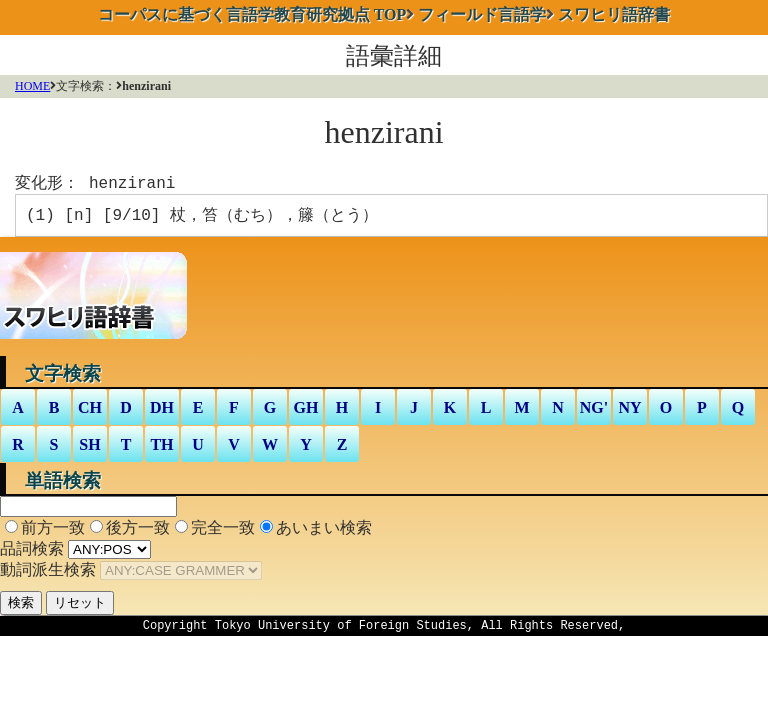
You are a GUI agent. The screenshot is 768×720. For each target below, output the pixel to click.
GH (306, 411)
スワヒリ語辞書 (614, 14)
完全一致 (223, 531)
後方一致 (138, 531)
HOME (32, 86)
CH (90, 411)
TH (161, 448)
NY (629, 411)
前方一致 (53, 531)
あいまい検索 (324, 531)
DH (162, 411)
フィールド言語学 (482, 14)
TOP (252, 14)
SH (89, 448)
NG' (594, 411)
